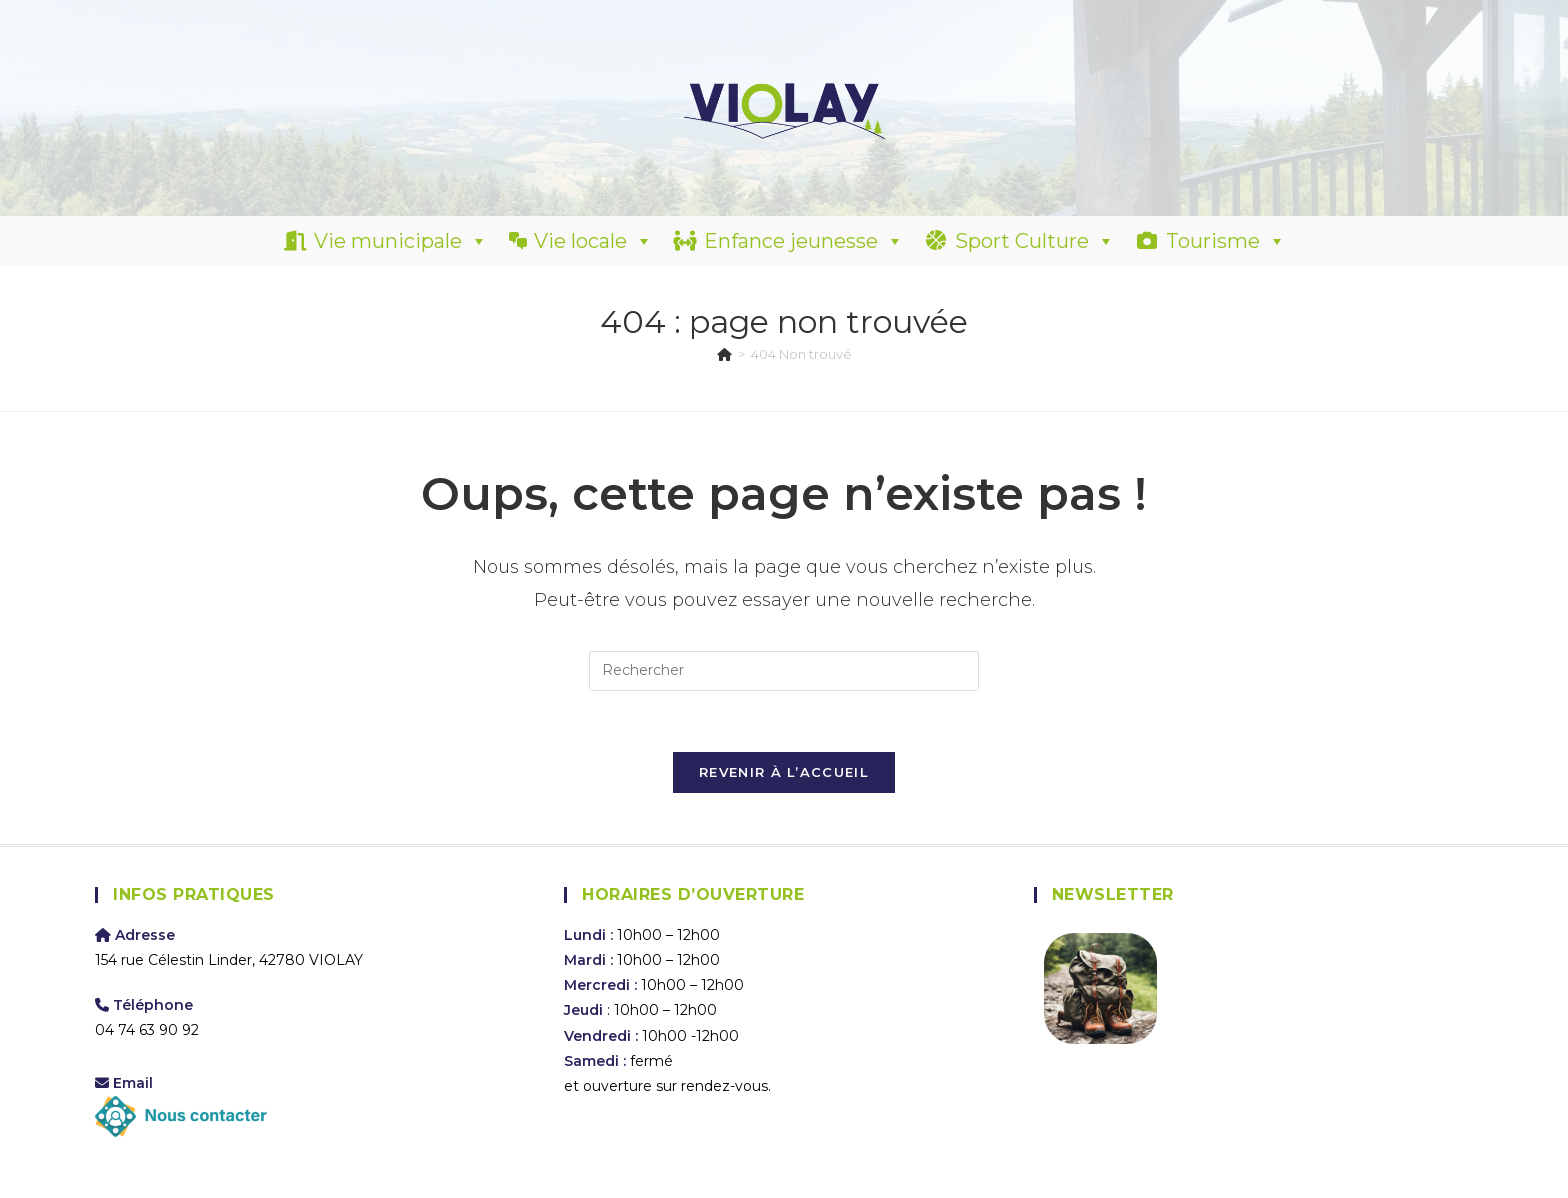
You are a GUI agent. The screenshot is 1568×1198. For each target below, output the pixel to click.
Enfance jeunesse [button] (804, 241)
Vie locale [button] (593, 241)
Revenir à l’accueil (784, 772)
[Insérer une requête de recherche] (784, 671)
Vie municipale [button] (401, 241)
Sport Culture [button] (1035, 241)
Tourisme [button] (1226, 241)
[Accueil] (724, 354)
